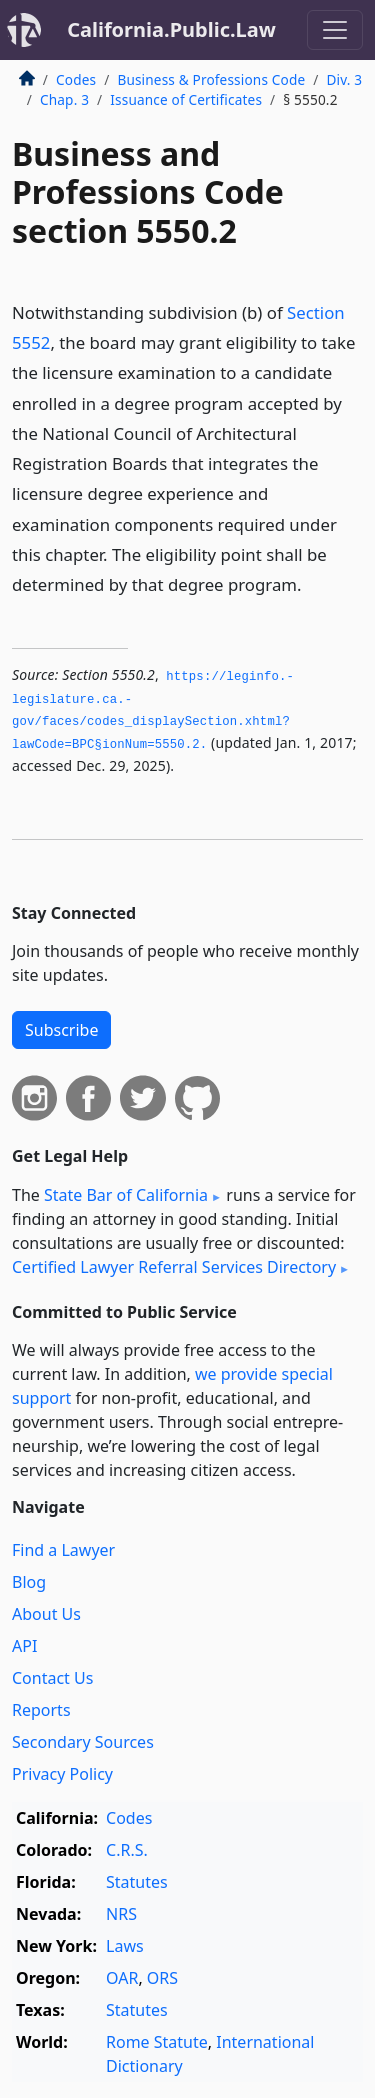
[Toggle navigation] (335, 30)
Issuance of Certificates (186, 99)
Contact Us (52, 1678)
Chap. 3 (64, 99)
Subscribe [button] (61, 1030)
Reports (41, 1710)
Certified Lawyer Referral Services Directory (174, 1267)
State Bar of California (126, 1195)
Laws (125, 1946)
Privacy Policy (62, 1774)
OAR (122, 1978)
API (24, 1646)
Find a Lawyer (63, 1550)
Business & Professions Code (211, 79)
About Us (46, 1614)
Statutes (137, 1882)
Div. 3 (344, 79)
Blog (29, 1582)
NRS (121, 1914)
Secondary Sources (83, 1742)
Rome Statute (157, 2042)
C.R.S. (127, 1850)
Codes (76, 79)
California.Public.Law (171, 29)
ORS (162, 1978)
